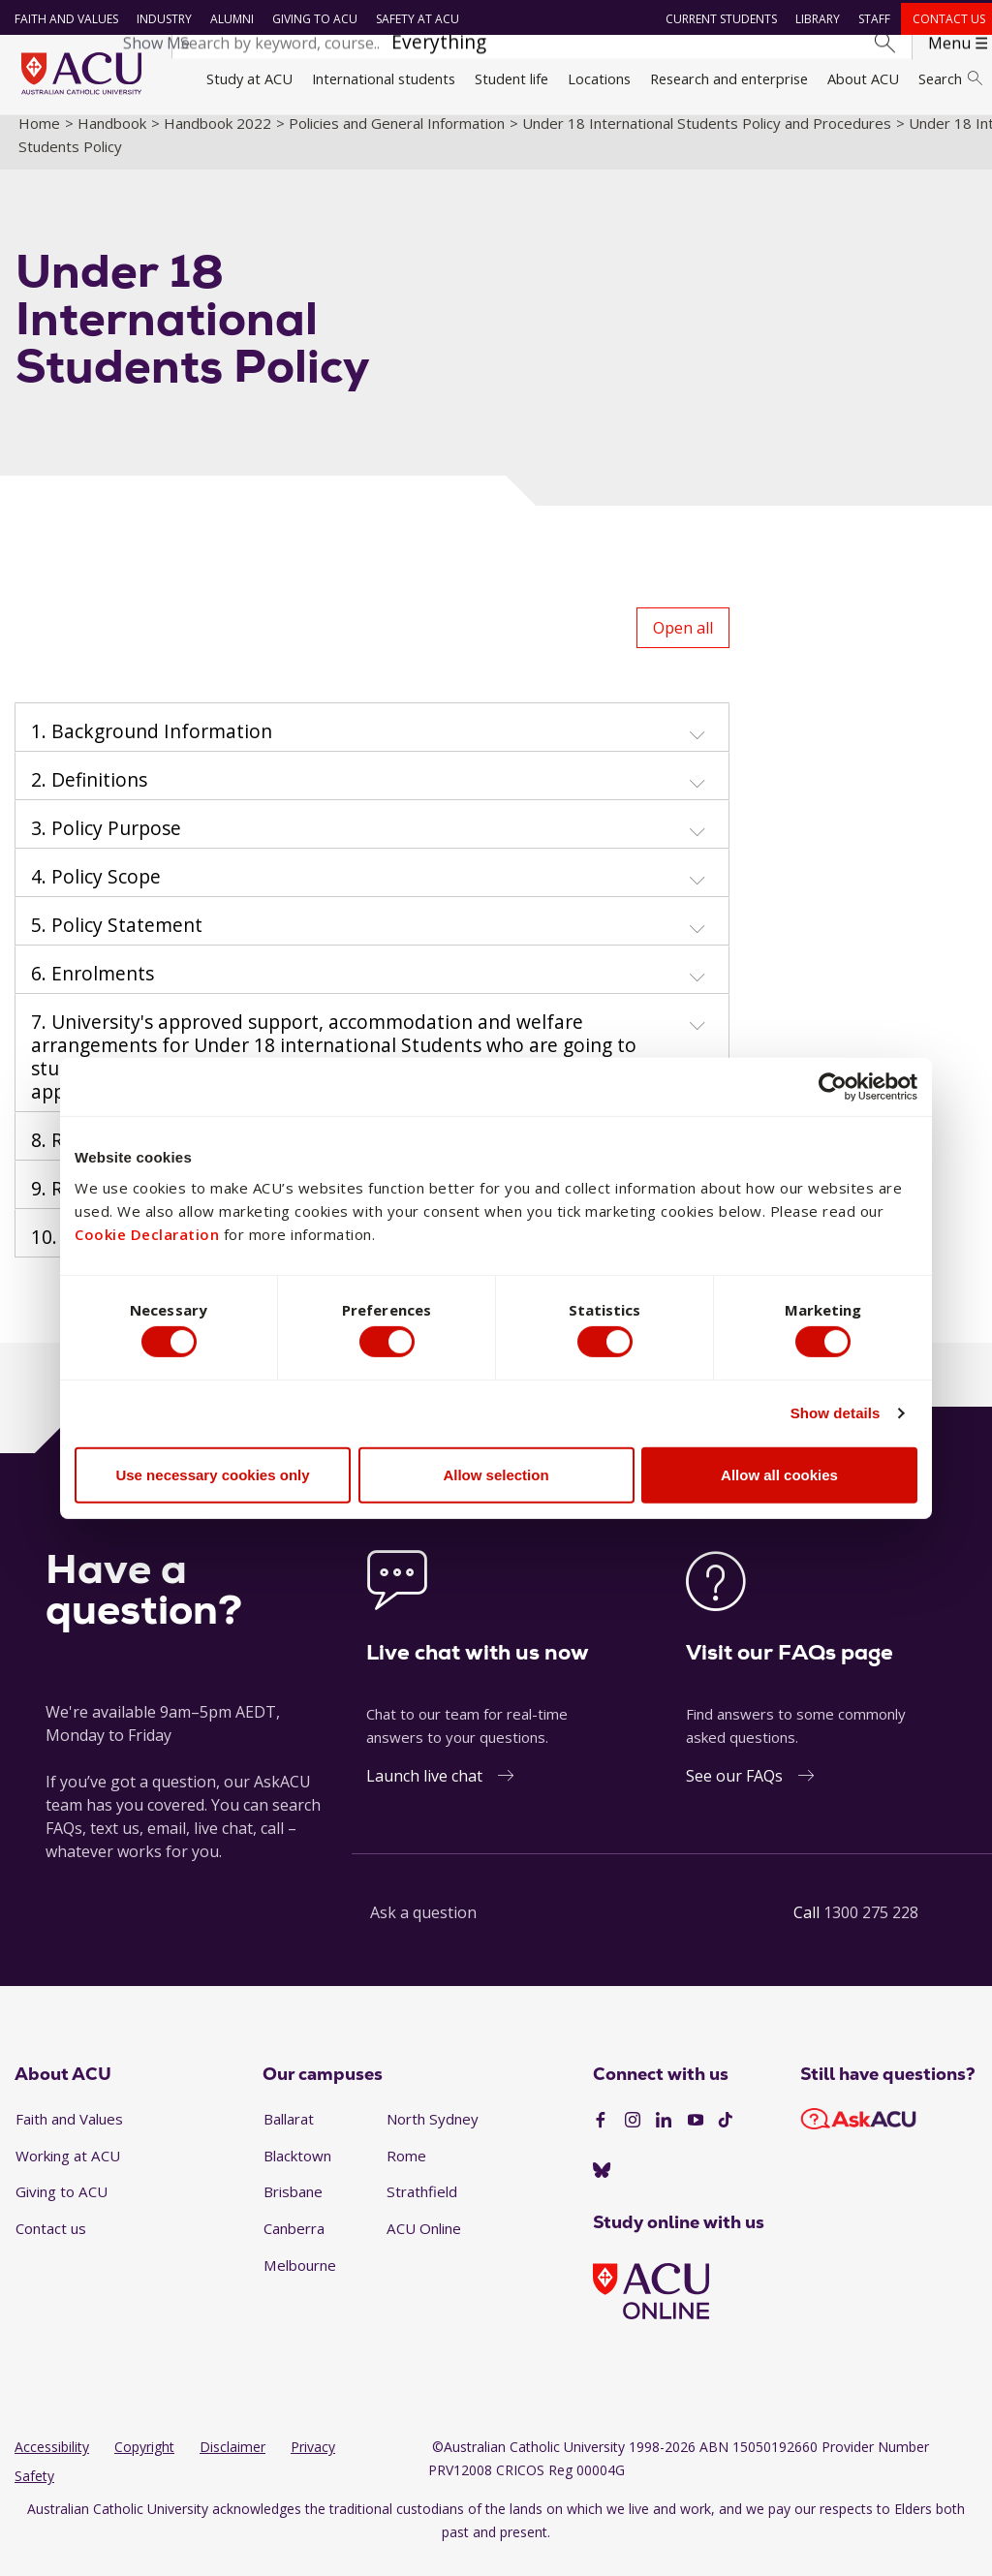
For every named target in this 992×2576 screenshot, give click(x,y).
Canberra (294, 2244)
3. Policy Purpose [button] (106, 844)
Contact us (945, 19)
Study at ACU (249, 78)
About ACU (863, 78)
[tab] (372, 744)
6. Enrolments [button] (92, 990)
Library (814, 19)
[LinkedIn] (663, 2136)
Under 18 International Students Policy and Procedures (706, 138)
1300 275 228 (870, 1929)
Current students (718, 19)
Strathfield (422, 2208)
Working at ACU (68, 2171)
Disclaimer (232, 2463)
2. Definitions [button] (89, 796)
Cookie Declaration (147, 1231)
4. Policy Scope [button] (96, 893)
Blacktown (297, 2171)
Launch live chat (424, 1792)
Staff (871, 19)
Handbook (112, 138)
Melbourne (300, 2280)
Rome (406, 2171)
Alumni (228, 19)
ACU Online (424, 2244)
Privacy (313, 2463)
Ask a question (423, 1929)
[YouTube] (695, 2136)
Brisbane (293, 2208)
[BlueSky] (601, 2187)
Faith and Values (62, 19)
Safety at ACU (413, 19)
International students (383, 78)
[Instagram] (632, 2136)
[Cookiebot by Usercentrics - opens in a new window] (832, 1083)
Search (950, 78)
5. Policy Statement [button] (116, 941)
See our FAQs (734, 1792)
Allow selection (495, 1478)
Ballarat (289, 2135)
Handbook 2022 (217, 138)
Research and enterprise (729, 78)
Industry (160, 19)
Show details (835, 1416)
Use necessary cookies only (212, 1478)
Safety (34, 2492)
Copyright (144, 2463)
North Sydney (433, 2135)
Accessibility (52, 2463)
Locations (599, 78)
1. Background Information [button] (151, 748)
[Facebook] (600, 2136)
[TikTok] (725, 2136)
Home (39, 138)
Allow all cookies (779, 1478)
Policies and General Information (397, 138)
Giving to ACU (311, 19)
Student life (511, 78)
